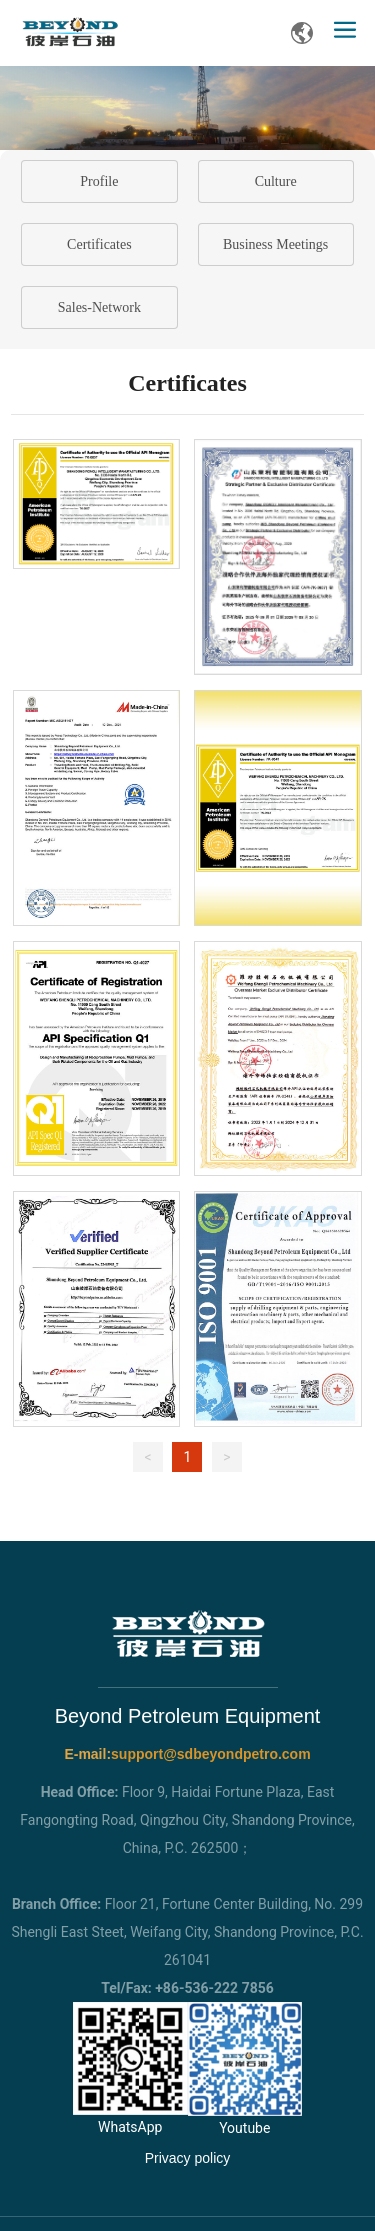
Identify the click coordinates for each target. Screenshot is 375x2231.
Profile (99, 181)
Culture (276, 181)
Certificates (99, 244)
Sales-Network (99, 307)
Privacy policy (188, 2158)
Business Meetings (275, 244)
